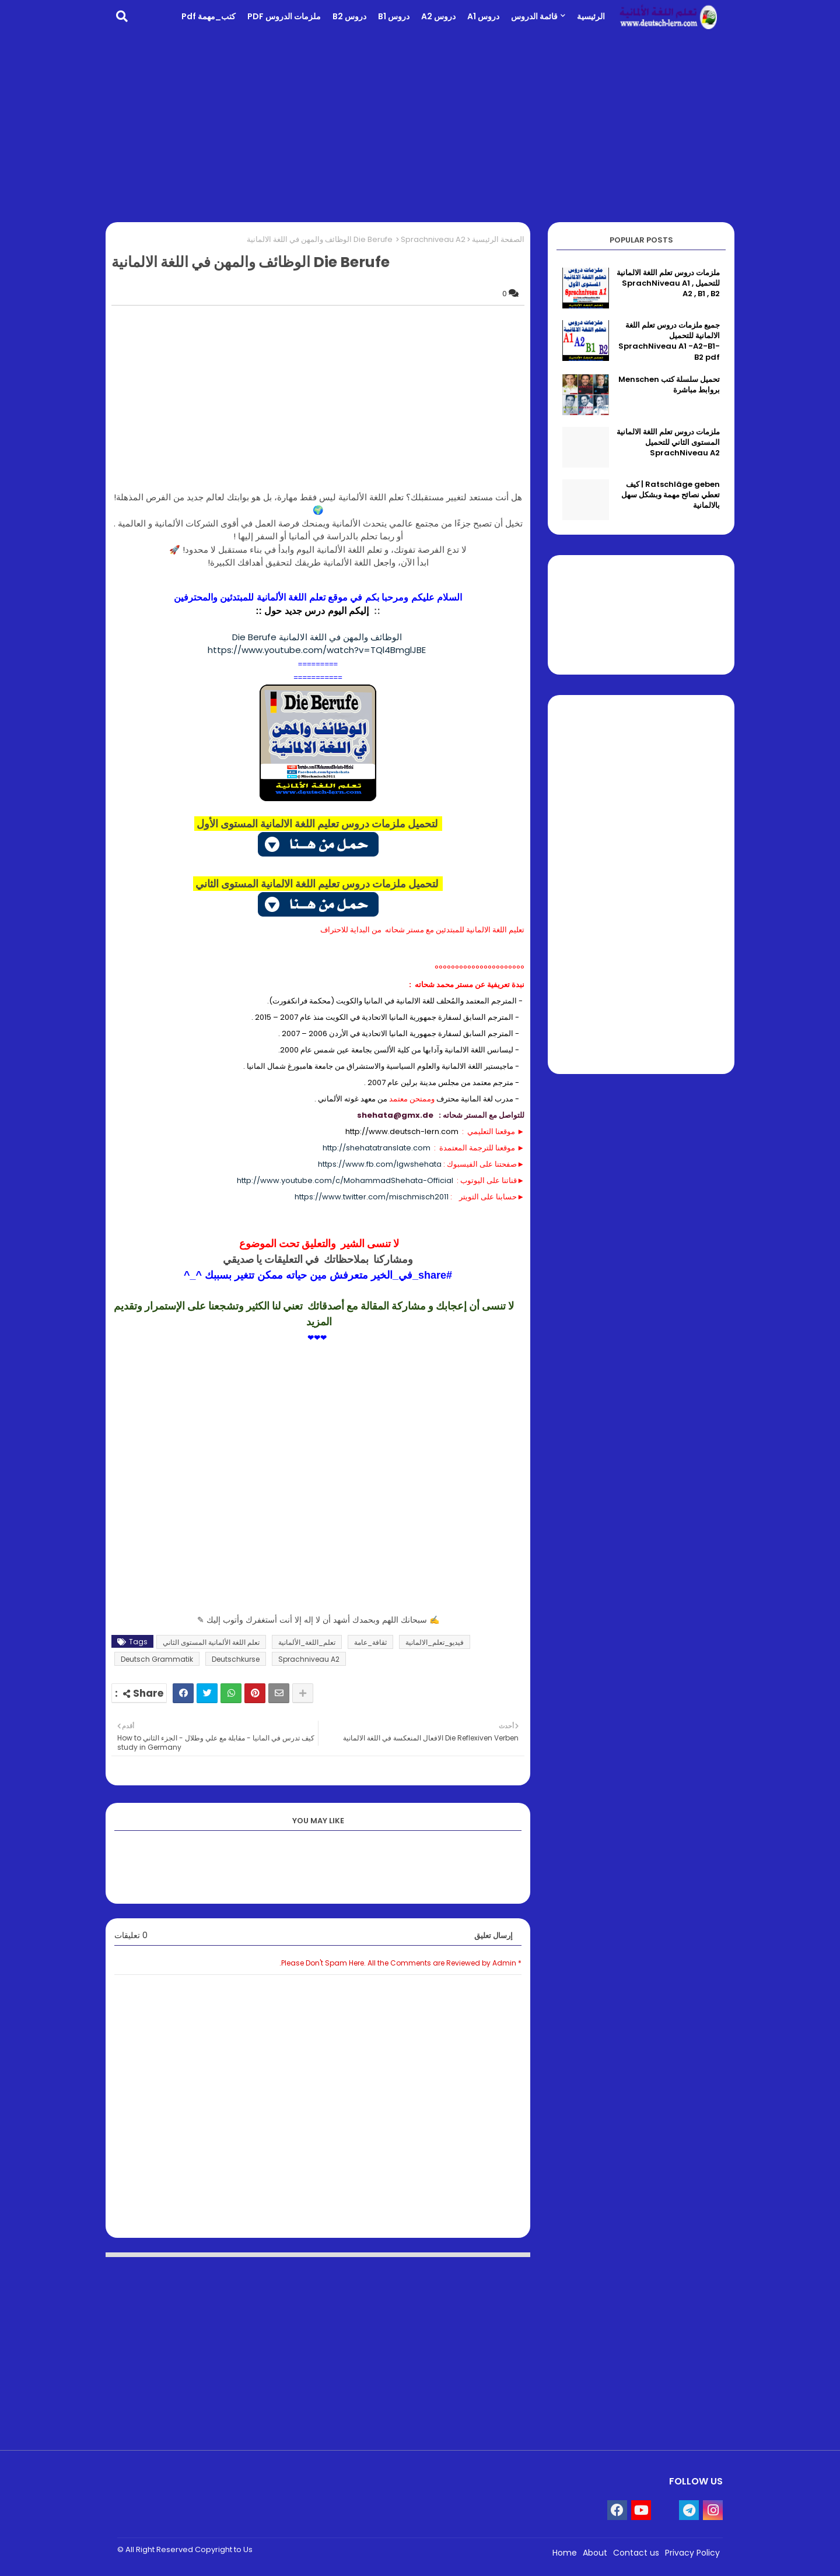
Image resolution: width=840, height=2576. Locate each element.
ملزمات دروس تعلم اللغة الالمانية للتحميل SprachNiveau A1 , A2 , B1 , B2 (668, 283)
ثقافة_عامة (370, 1642)
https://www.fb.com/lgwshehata (380, 1164)
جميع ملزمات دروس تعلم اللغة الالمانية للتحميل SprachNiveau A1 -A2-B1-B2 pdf (669, 341)
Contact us (636, 2553)
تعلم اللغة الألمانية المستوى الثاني (211, 1642)
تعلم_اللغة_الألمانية (306, 1642)
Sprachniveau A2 (433, 239)
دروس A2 (438, 16)
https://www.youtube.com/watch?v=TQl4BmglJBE (318, 650)
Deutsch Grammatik (157, 1659)
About (595, 2553)
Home (564, 2553)
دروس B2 (349, 16)
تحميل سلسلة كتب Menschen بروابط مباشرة (669, 384)
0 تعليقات (131, 1935)
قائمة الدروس (534, 16)
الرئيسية (591, 16)
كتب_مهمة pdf (208, 16)
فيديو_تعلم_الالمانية (434, 1642)
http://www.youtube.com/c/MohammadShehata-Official (345, 1180)
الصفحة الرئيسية (498, 239)
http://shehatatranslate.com (376, 1147)
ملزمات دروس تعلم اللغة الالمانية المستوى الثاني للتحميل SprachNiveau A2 (668, 442)
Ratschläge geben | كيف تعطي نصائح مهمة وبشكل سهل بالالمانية (670, 495)
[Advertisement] (420, 126)
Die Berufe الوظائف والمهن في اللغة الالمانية (318, 637)
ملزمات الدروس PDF (284, 16)
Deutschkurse (236, 1659)
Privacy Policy (692, 2553)
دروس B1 (394, 16)
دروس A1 (483, 16)
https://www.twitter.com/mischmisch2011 (372, 1196)
